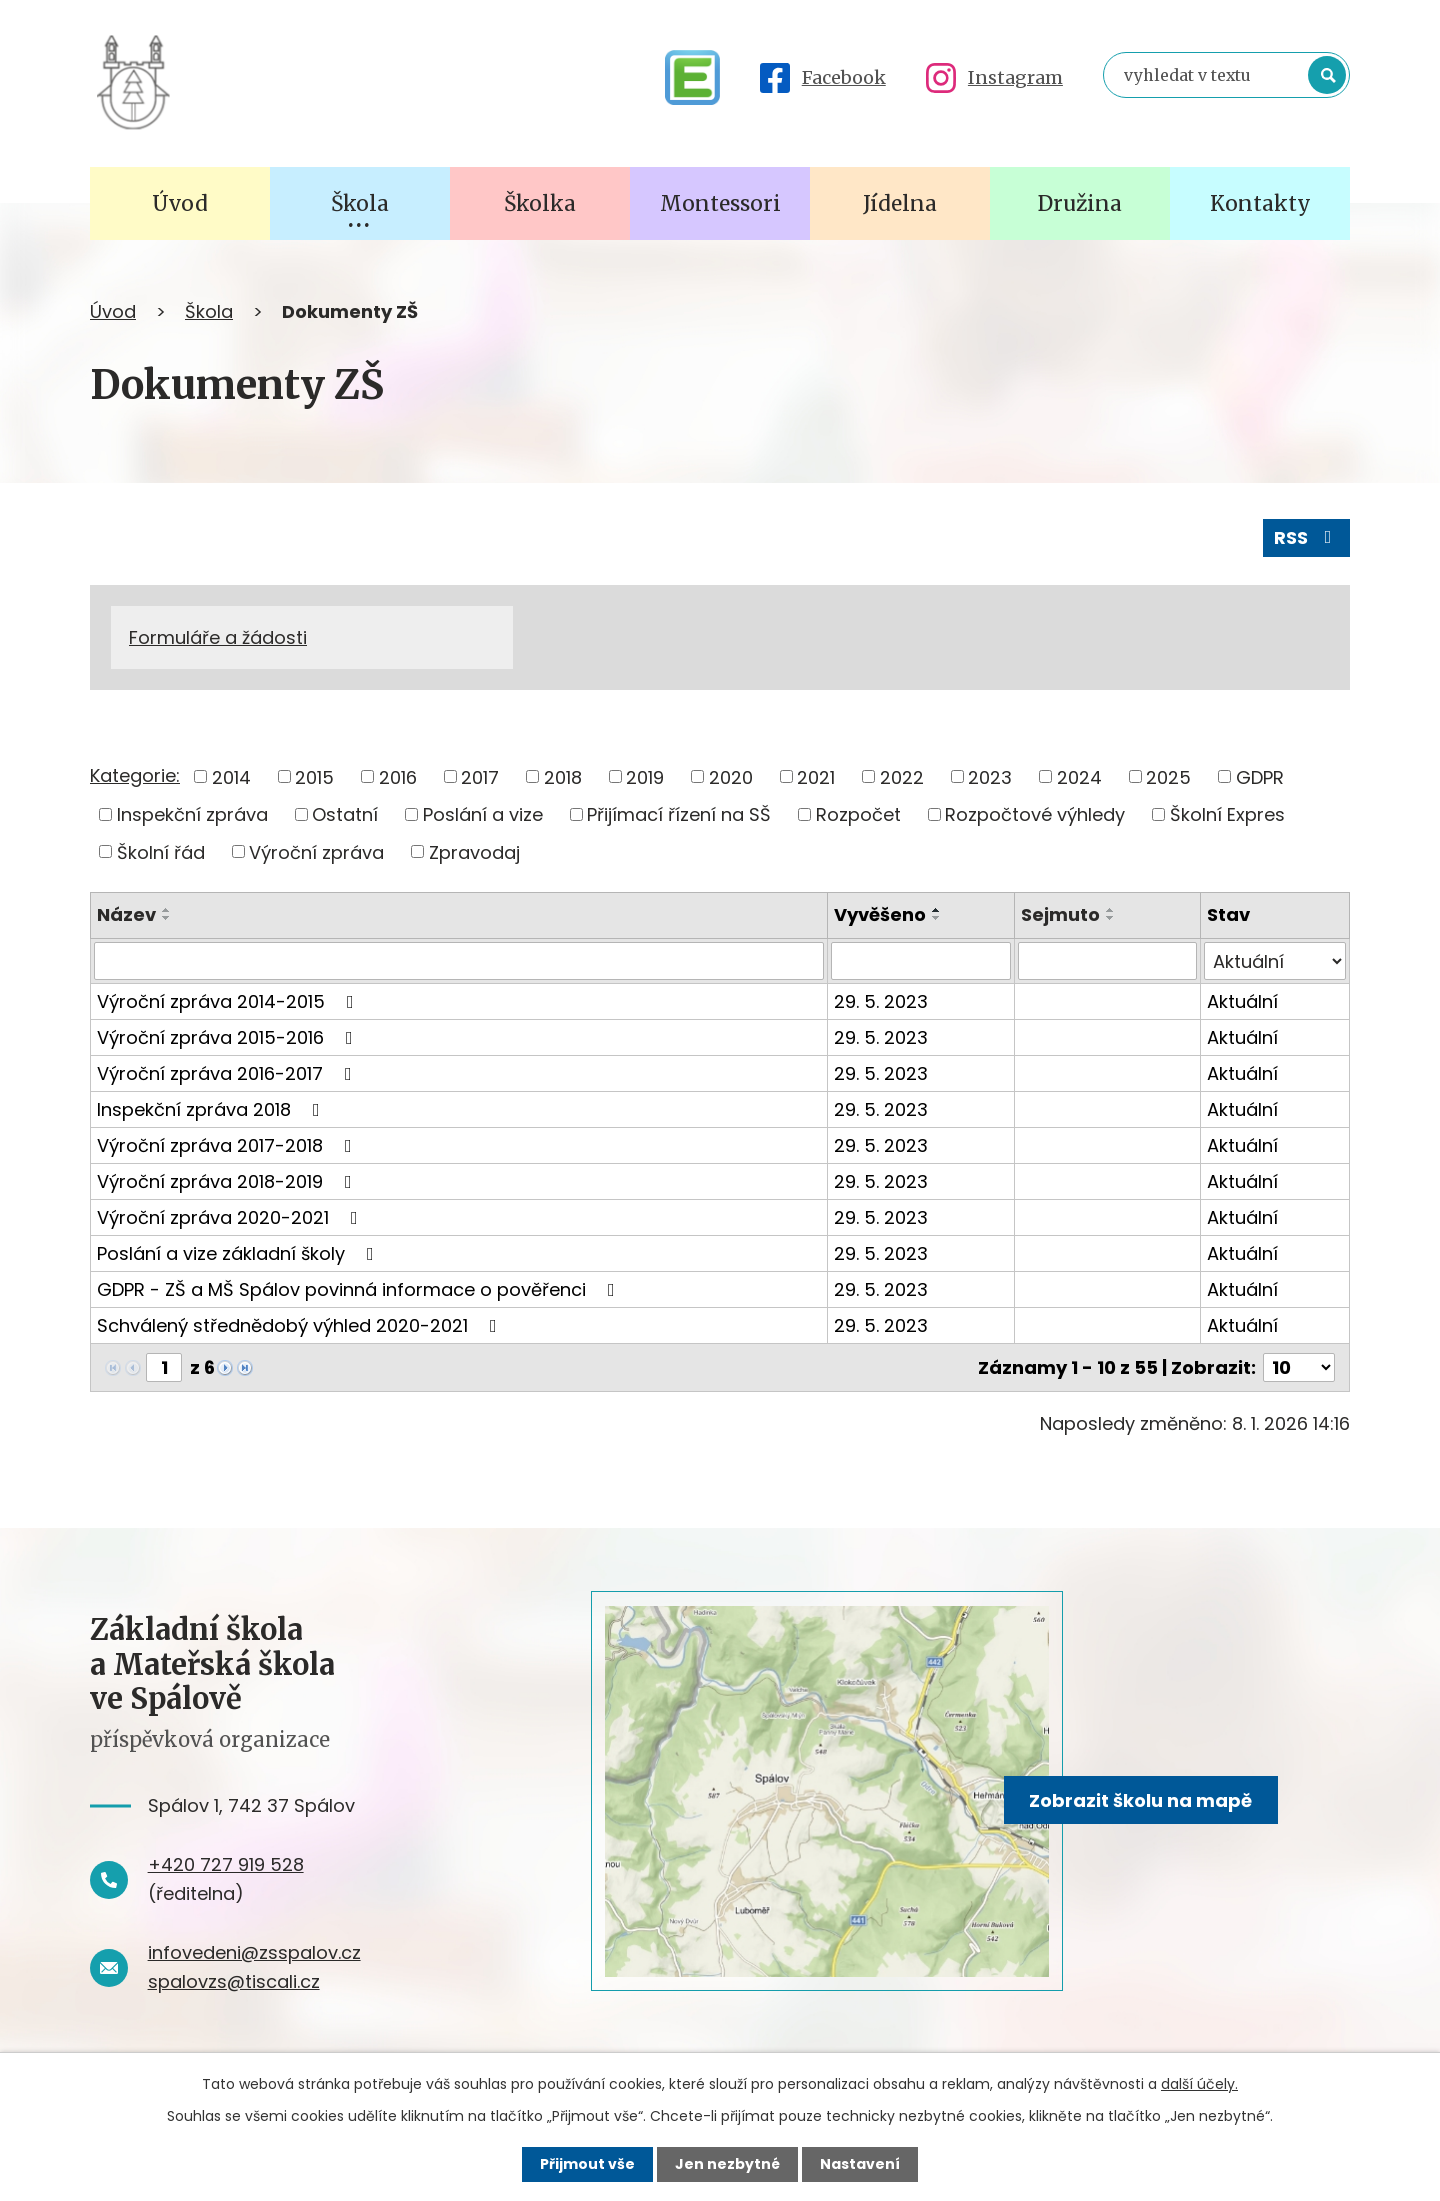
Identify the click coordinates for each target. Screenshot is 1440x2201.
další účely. (1199, 2084)
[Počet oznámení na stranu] (1299, 1367)
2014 (231, 776)
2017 (480, 776)
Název (126, 914)
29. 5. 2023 (881, 1001)
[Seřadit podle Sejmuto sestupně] (1111, 918)
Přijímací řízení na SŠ (679, 814)
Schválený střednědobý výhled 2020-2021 (301, 1325)
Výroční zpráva (316, 851)
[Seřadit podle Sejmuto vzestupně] (1111, 910)
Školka (540, 203)
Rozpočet (858, 814)
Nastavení (860, 2164)
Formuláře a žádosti (218, 637)
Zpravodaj (474, 851)
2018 (563, 776)
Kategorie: (135, 775)
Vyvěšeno (880, 914)
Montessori (720, 203)
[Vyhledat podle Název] (459, 961)
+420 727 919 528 (226, 1864)
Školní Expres (1227, 814)
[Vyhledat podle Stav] (1275, 961)
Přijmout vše (587, 2164)
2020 (731, 776)
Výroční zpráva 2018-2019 (228, 1181)
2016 (398, 776)
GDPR (1260, 776)
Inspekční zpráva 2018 (212, 1109)
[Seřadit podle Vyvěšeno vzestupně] (937, 910)
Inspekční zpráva (192, 814)
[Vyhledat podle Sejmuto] (1107, 961)
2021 (816, 776)
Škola (209, 311)
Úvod (113, 311)
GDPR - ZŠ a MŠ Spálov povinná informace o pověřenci (360, 1289)
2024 (1079, 776)
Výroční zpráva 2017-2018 (228, 1145)
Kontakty (1260, 203)
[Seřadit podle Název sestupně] (167, 918)
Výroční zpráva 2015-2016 (229, 1037)
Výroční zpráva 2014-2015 (229, 1001)
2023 (990, 776)
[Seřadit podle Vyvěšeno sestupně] (937, 918)
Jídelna (900, 203)
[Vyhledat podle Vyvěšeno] (920, 961)
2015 (314, 776)
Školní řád (161, 851)
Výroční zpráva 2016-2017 (228, 1073)
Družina (1080, 203)
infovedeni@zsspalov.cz (254, 1952)
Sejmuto (1060, 914)
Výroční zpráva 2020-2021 (231, 1217)
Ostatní (345, 814)
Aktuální (1242, 1001)
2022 (902, 776)
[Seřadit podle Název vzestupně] (167, 910)
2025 (1168, 776)
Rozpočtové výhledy (1035, 814)
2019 (645, 776)
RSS (1307, 537)
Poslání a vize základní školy (239, 1253)
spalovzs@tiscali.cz (234, 1981)
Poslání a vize (483, 814)
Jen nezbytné (727, 2164)
